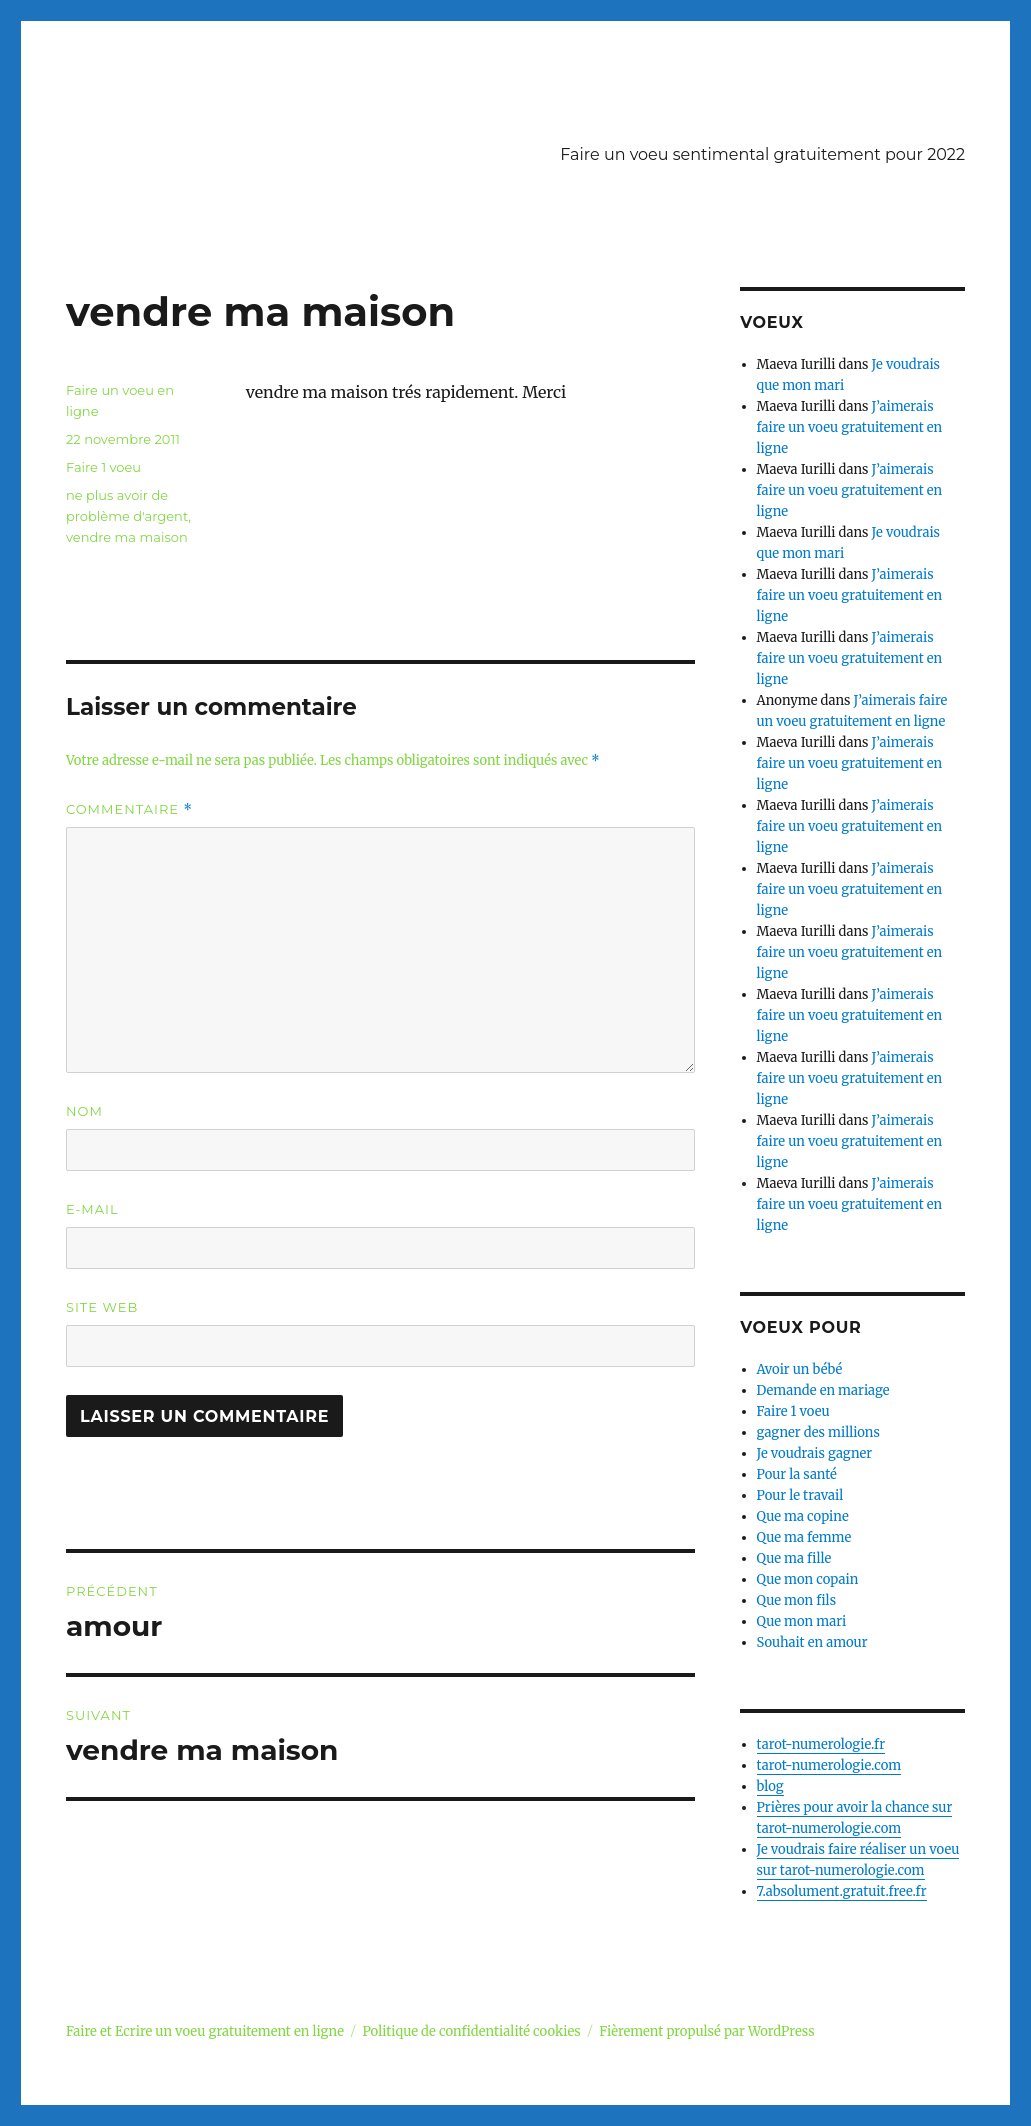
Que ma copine (803, 1516)
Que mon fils (797, 1600)
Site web (102, 1307)
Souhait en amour (812, 1642)
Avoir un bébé (800, 1369)
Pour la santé (797, 1474)
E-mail (92, 1209)
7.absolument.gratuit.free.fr (842, 1891)
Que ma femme (804, 1537)
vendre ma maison (127, 537)
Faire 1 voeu (103, 467)
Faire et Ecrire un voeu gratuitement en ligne (205, 2031)
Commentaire (129, 809)
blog (770, 1786)
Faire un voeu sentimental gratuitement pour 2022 (762, 154)
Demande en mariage (823, 1390)
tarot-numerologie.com (829, 1765)
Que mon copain (808, 1579)
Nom (84, 1111)
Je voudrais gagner (815, 1453)
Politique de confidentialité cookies (471, 2031)
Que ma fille (794, 1558)
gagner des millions (818, 1432)
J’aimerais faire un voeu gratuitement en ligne (850, 427)
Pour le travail (800, 1495)
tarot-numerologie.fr (821, 1744)
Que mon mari (802, 1621)
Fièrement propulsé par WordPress (706, 2031)
